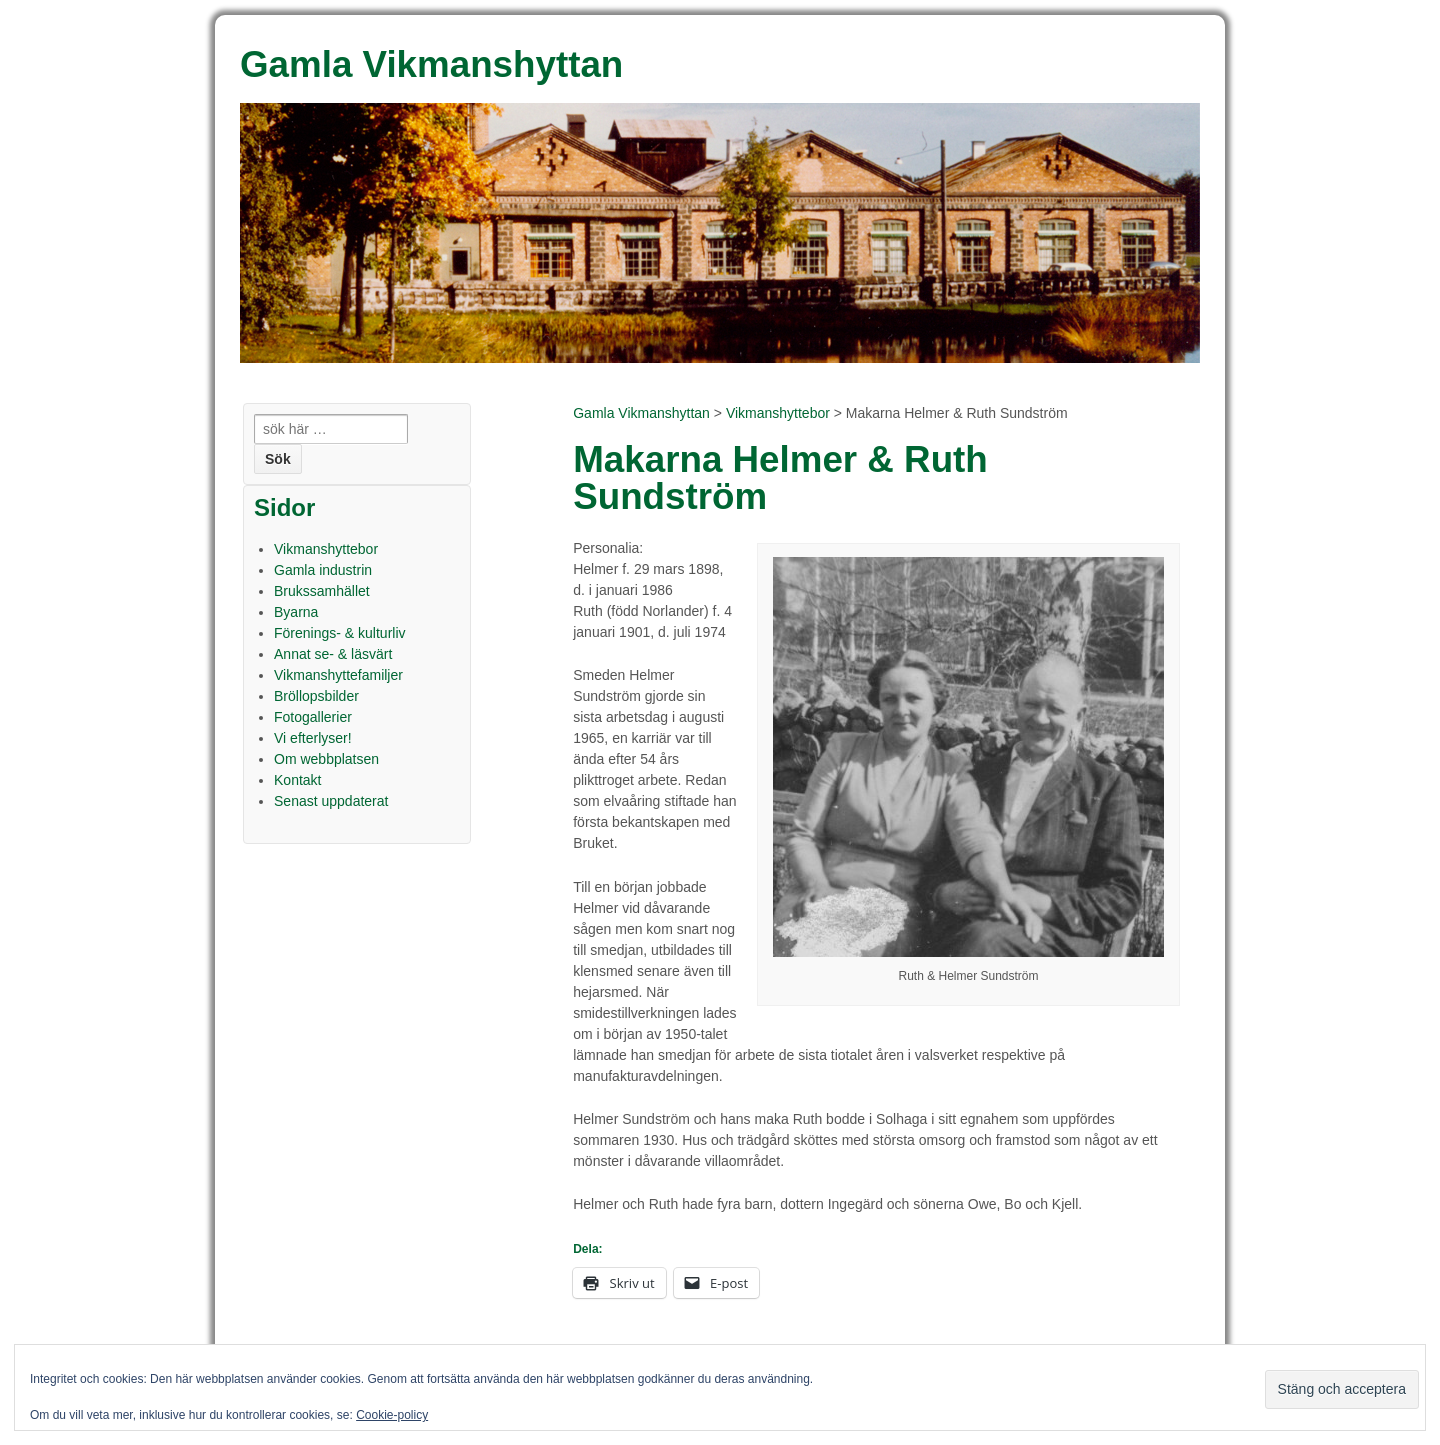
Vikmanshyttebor (778, 413)
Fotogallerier (313, 717)
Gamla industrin (323, 570)
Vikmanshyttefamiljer (338, 675)
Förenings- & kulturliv (340, 633)
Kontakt (297, 780)
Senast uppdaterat (331, 801)
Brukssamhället (322, 591)
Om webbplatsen (326, 759)
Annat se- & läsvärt (333, 654)
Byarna (296, 612)
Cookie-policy (392, 1415)
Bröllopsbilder (316, 696)
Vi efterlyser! (313, 738)
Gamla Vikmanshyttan (641, 413)
